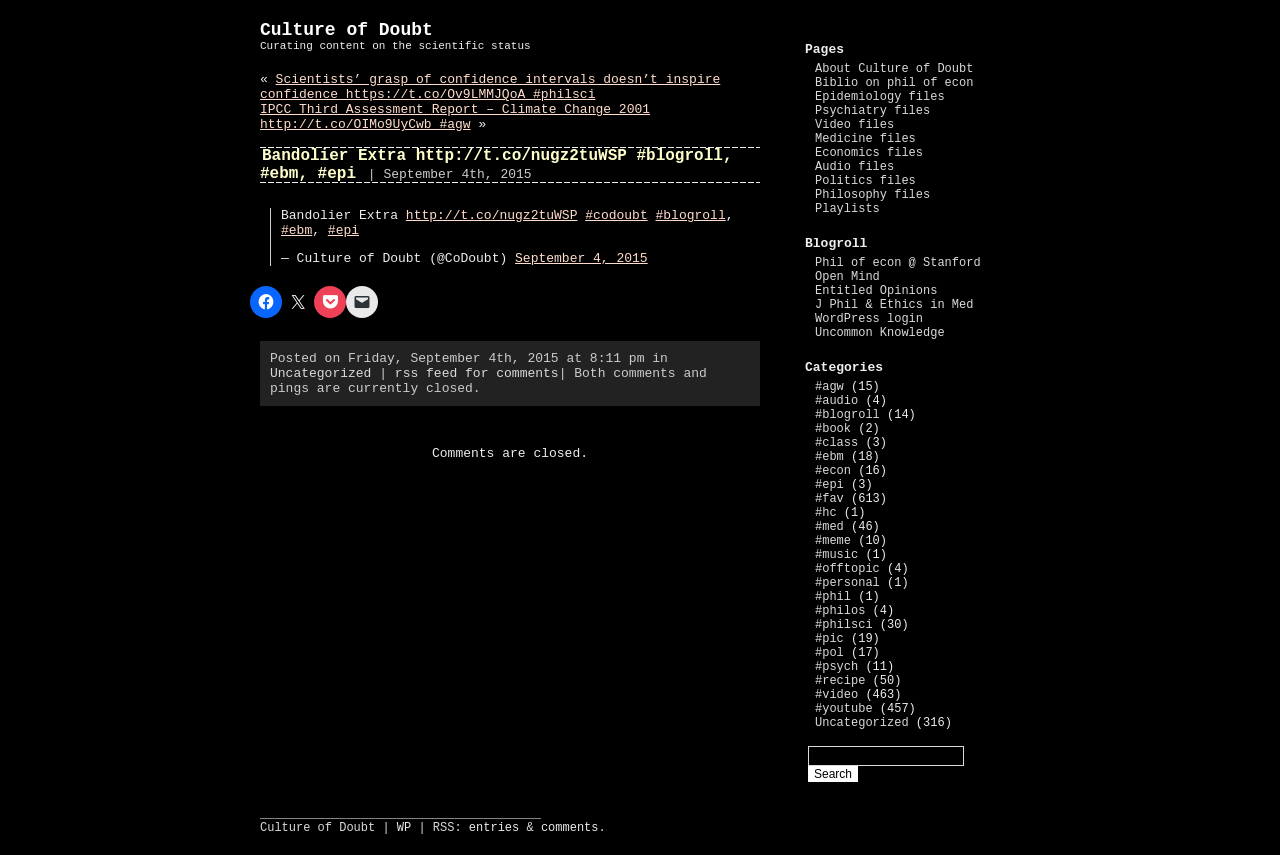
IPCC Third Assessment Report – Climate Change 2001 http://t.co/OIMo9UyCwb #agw (455, 117)
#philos (840, 611)
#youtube (844, 709)
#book (833, 429)
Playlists (847, 209)
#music (836, 555)
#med (829, 527)
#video (836, 695)
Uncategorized (320, 373)
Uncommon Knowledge (880, 333)
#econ (833, 471)
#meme (833, 541)
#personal (847, 583)
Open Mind (847, 277)
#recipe (840, 681)
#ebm (296, 230)
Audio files (854, 167)
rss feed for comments (477, 373)
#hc (826, 513)
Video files (854, 125)
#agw (829, 387)
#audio (836, 401)
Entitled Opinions (876, 291)
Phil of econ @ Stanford (898, 263)
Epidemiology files (880, 97)
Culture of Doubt (346, 30)
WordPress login (869, 319)
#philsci (844, 625)
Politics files (865, 181)
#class (836, 443)
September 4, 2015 (581, 258)
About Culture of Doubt (894, 69)
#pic (829, 639)
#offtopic (847, 569)
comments (570, 828)
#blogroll (691, 215)
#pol (829, 653)
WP (404, 828)
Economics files (869, 153)
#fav (829, 499)
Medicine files (865, 139)
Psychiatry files (872, 111)
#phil (833, 597)
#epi (343, 230)
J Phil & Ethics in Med (894, 305)
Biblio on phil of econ (894, 83)
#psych (836, 667)
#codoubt (616, 215)
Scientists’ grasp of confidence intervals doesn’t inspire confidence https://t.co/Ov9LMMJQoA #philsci (490, 87)
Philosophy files (872, 195)
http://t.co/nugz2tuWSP (492, 215)
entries (494, 828)
